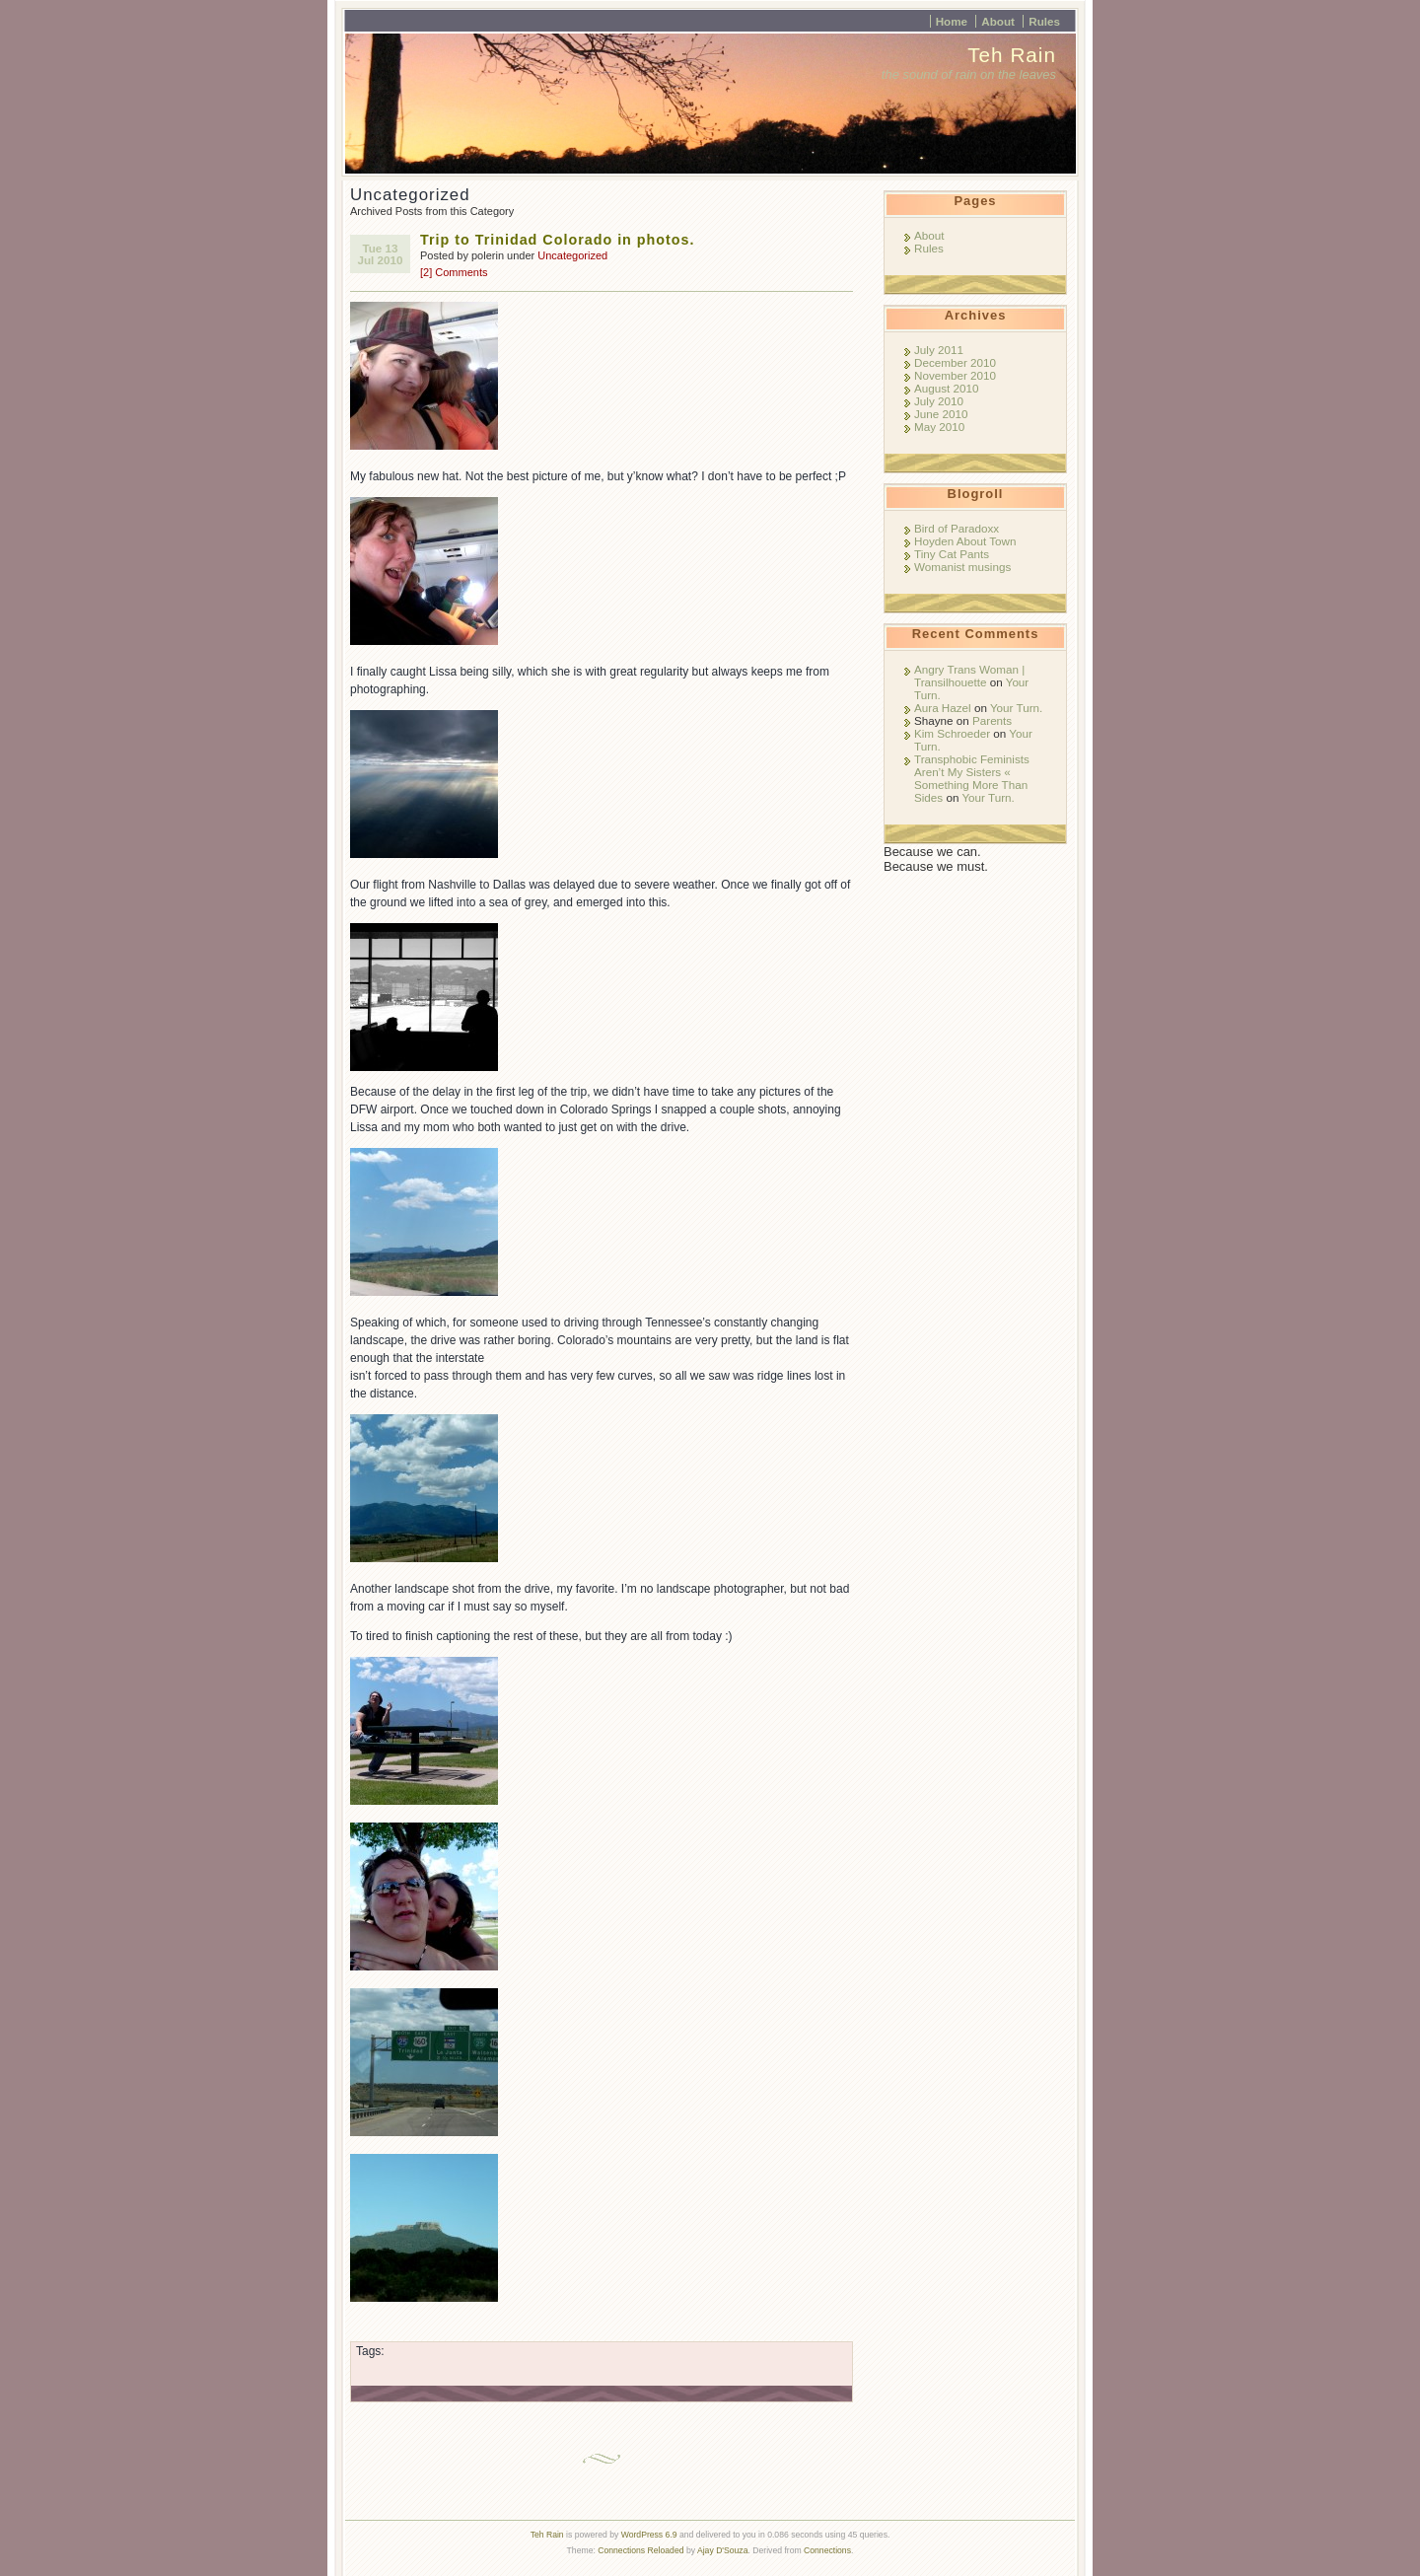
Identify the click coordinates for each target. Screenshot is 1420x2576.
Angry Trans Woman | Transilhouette (969, 675)
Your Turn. (1016, 707)
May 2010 (939, 426)
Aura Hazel (942, 707)
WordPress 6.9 (649, 2535)
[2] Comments (453, 272)
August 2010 (946, 388)
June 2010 (940, 413)
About (998, 21)
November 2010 (955, 375)
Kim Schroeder (952, 733)
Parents (992, 720)
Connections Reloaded (640, 2550)
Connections (827, 2550)
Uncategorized (572, 255)
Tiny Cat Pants (951, 553)
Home (951, 21)
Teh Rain (1011, 54)
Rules (1044, 21)
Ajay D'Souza (722, 2550)
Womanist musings (962, 566)
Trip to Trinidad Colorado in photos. (557, 240)
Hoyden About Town (965, 541)
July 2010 (938, 400)
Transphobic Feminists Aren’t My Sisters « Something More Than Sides (972, 778)
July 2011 (938, 349)
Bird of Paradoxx (956, 528)
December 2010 (955, 362)
